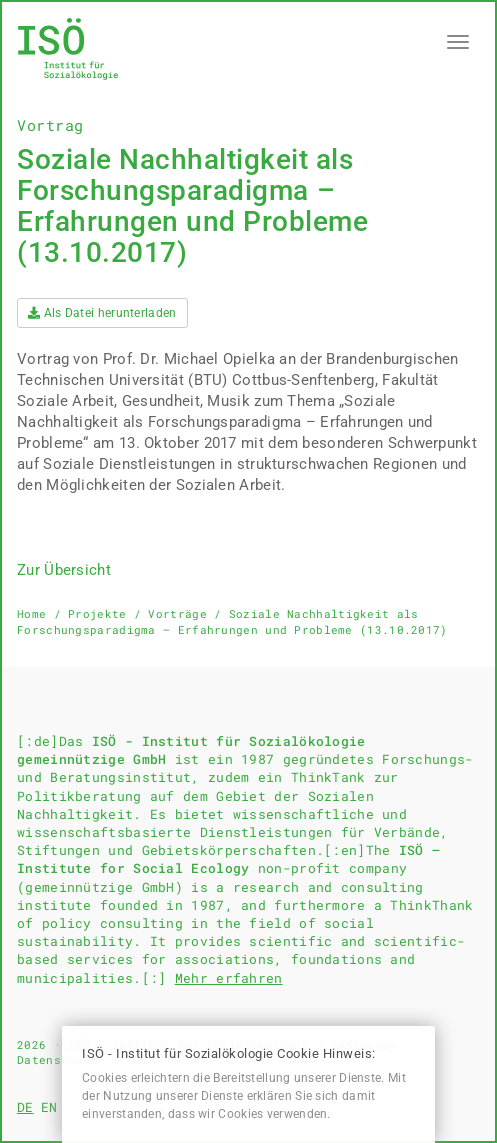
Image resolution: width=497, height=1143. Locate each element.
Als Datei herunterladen (102, 313)
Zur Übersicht (64, 570)
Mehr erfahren (229, 978)
